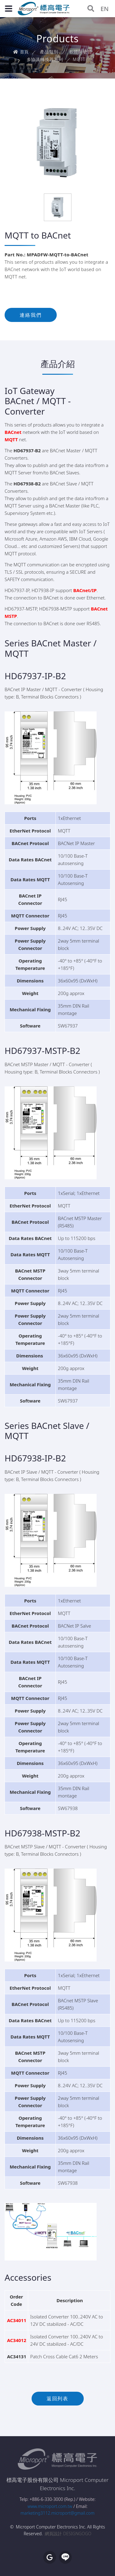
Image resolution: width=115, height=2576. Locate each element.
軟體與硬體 (80, 52)
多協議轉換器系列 (45, 59)
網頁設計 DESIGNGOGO (68, 2533)
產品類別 (49, 52)
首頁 (21, 52)
